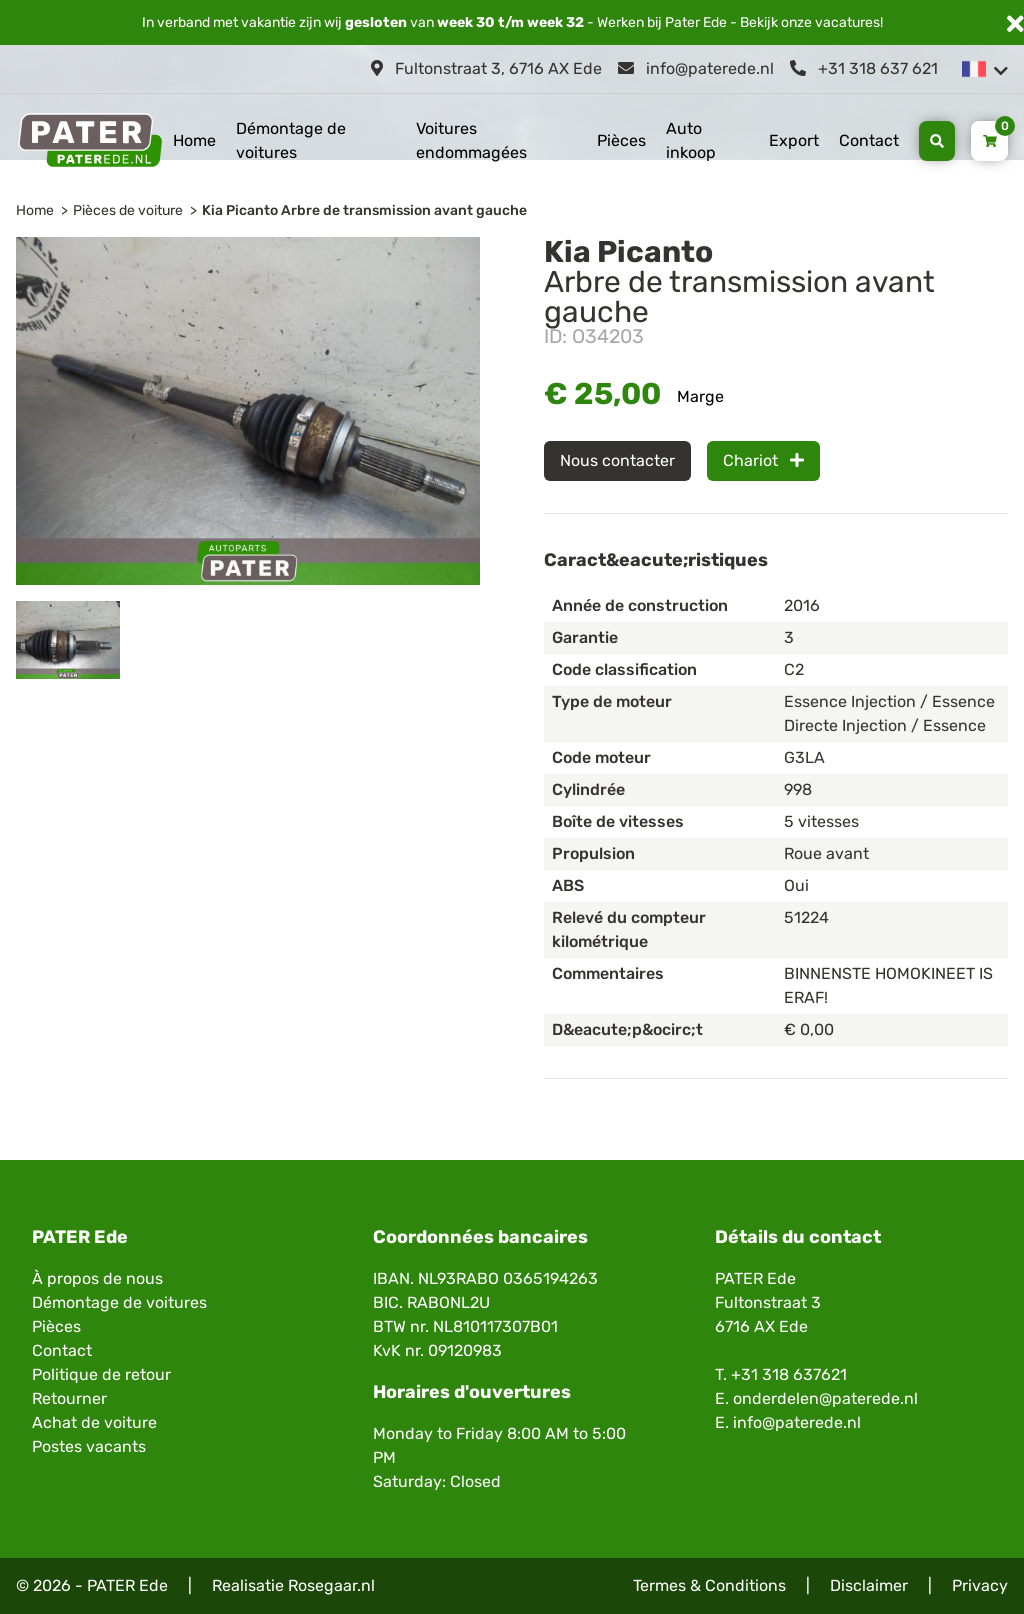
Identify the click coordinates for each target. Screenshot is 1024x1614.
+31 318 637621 (789, 1374)
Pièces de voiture (128, 210)
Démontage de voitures (291, 140)
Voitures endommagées (471, 140)
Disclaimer (869, 1585)
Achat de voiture (94, 1422)
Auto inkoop (691, 140)
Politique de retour (101, 1374)
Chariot (763, 460)
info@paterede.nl (696, 68)
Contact (869, 140)
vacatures (847, 22)
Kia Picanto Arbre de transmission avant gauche (364, 210)
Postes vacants (89, 1446)
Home (194, 140)
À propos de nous (97, 1278)
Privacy (980, 1585)
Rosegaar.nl (331, 1585)
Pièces (621, 140)
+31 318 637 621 (864, 68)
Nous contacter (617, 460)
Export (794, 140)
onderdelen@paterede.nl (825, 1398)
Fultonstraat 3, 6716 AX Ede (486, 68)
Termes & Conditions (709, 1585)
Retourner (69, 1398)
